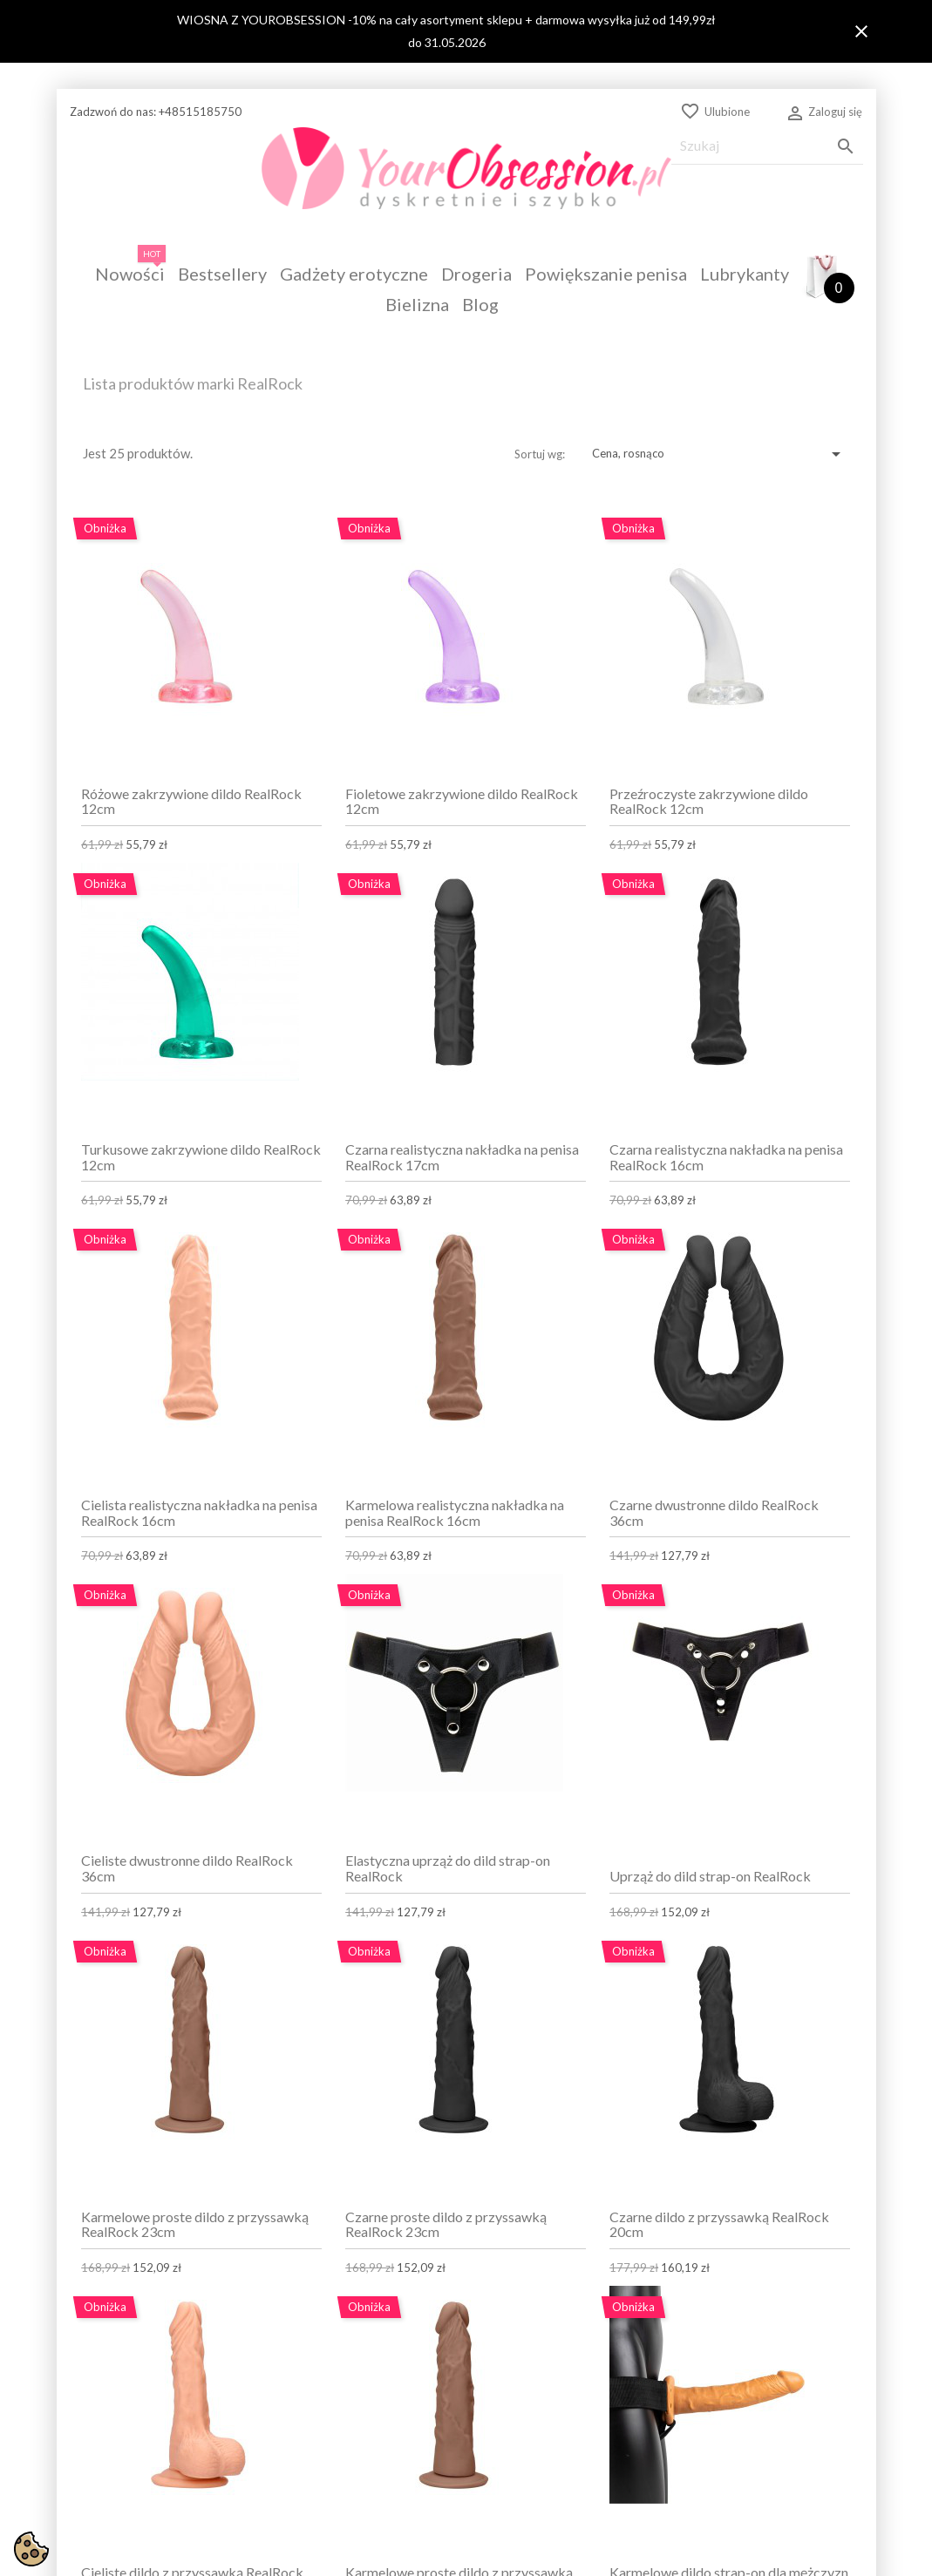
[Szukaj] (767, 146)
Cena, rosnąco (719, 454)
